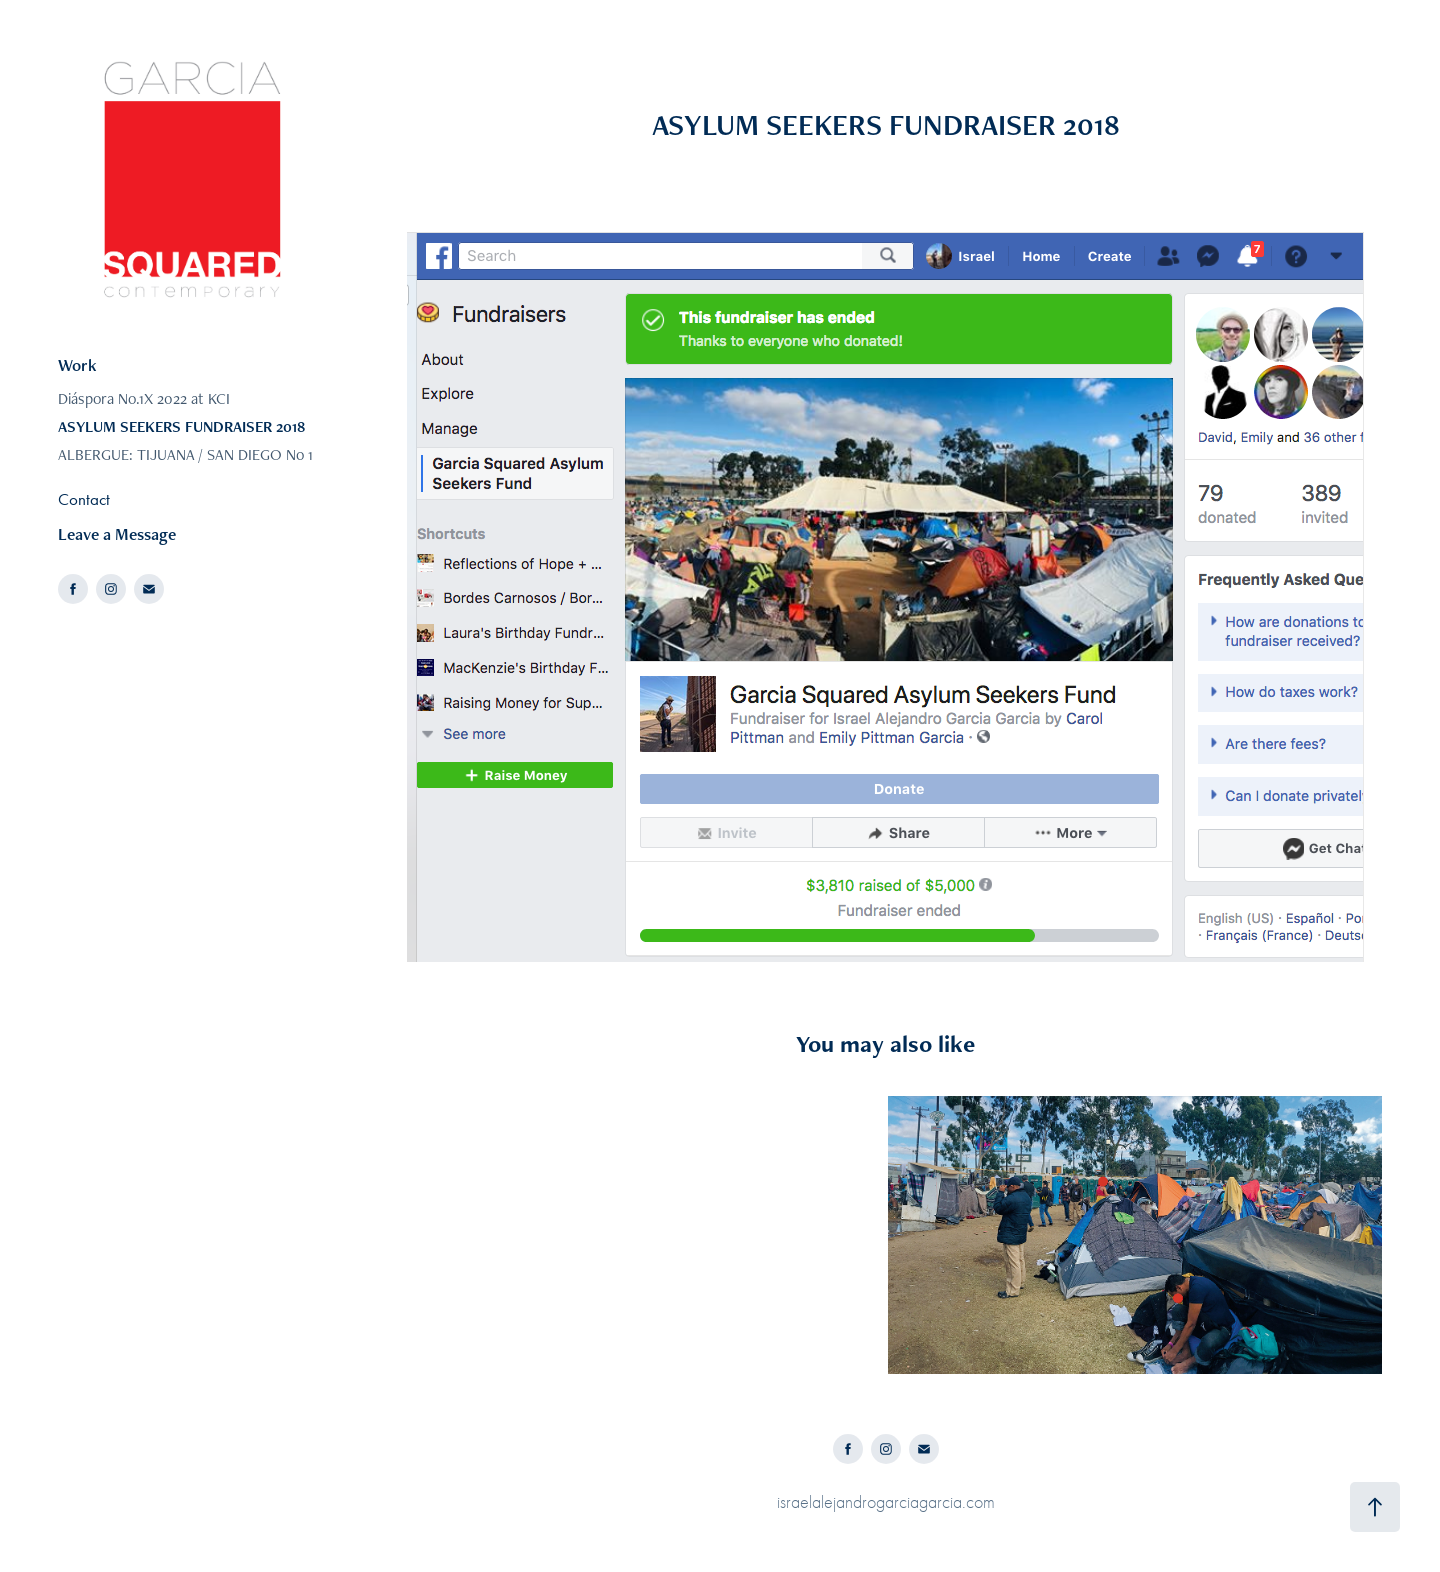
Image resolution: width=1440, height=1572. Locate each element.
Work (77, 365)
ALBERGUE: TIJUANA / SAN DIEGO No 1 (185, 454)
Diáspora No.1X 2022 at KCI (144, 398)
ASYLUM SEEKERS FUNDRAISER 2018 (181, 426)
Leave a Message (117, 534)
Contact (84, 499)
